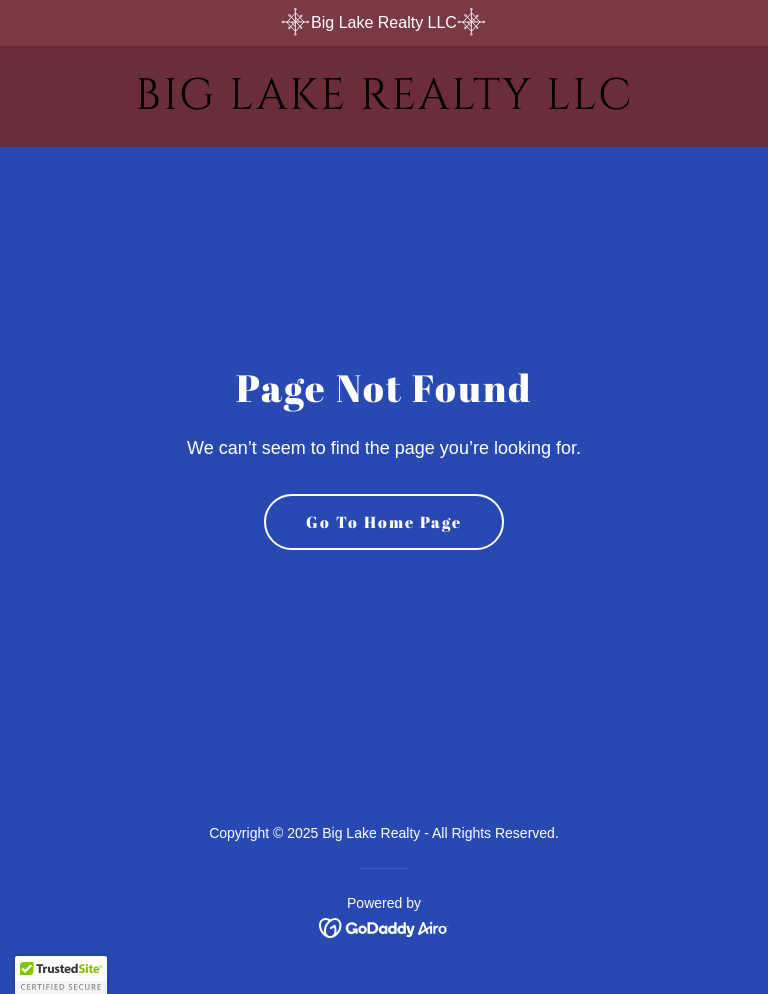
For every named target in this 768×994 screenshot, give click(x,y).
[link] (384, 103)
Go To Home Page (384, 522)
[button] (61, 975)
